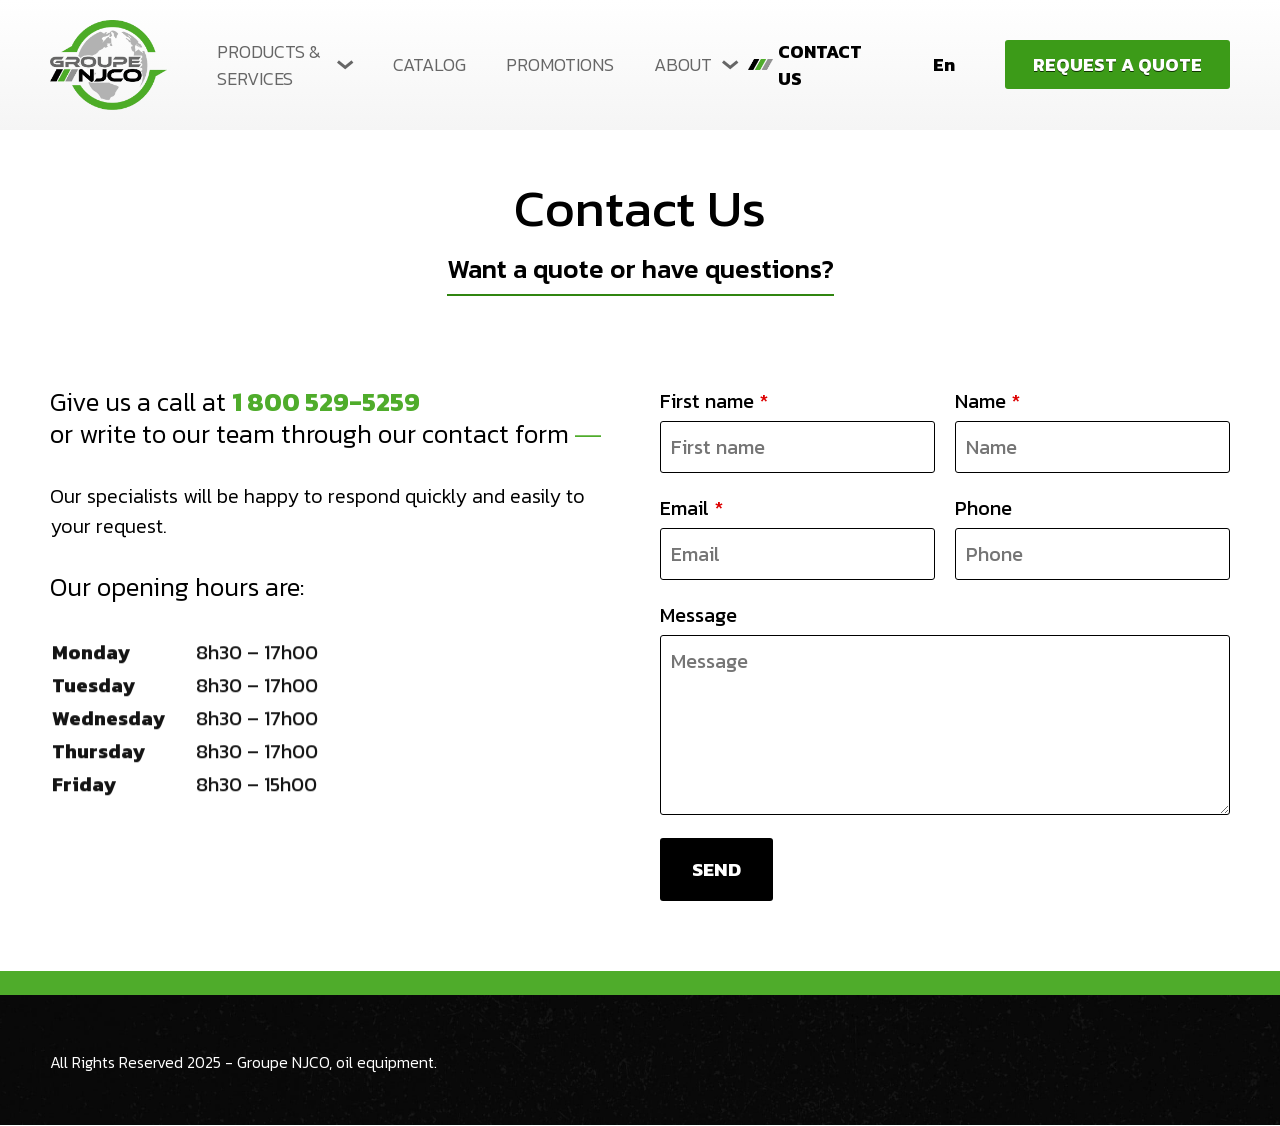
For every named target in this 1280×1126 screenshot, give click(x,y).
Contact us (820, 65)
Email (691, 508)
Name (987, 401)
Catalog (429, 64)
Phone (983, 508)
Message (698, 615)
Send (717, 870)
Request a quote (1117, 64)
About (683, 64)
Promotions (560, 64)
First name (714, 401)
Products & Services (269, 65)
